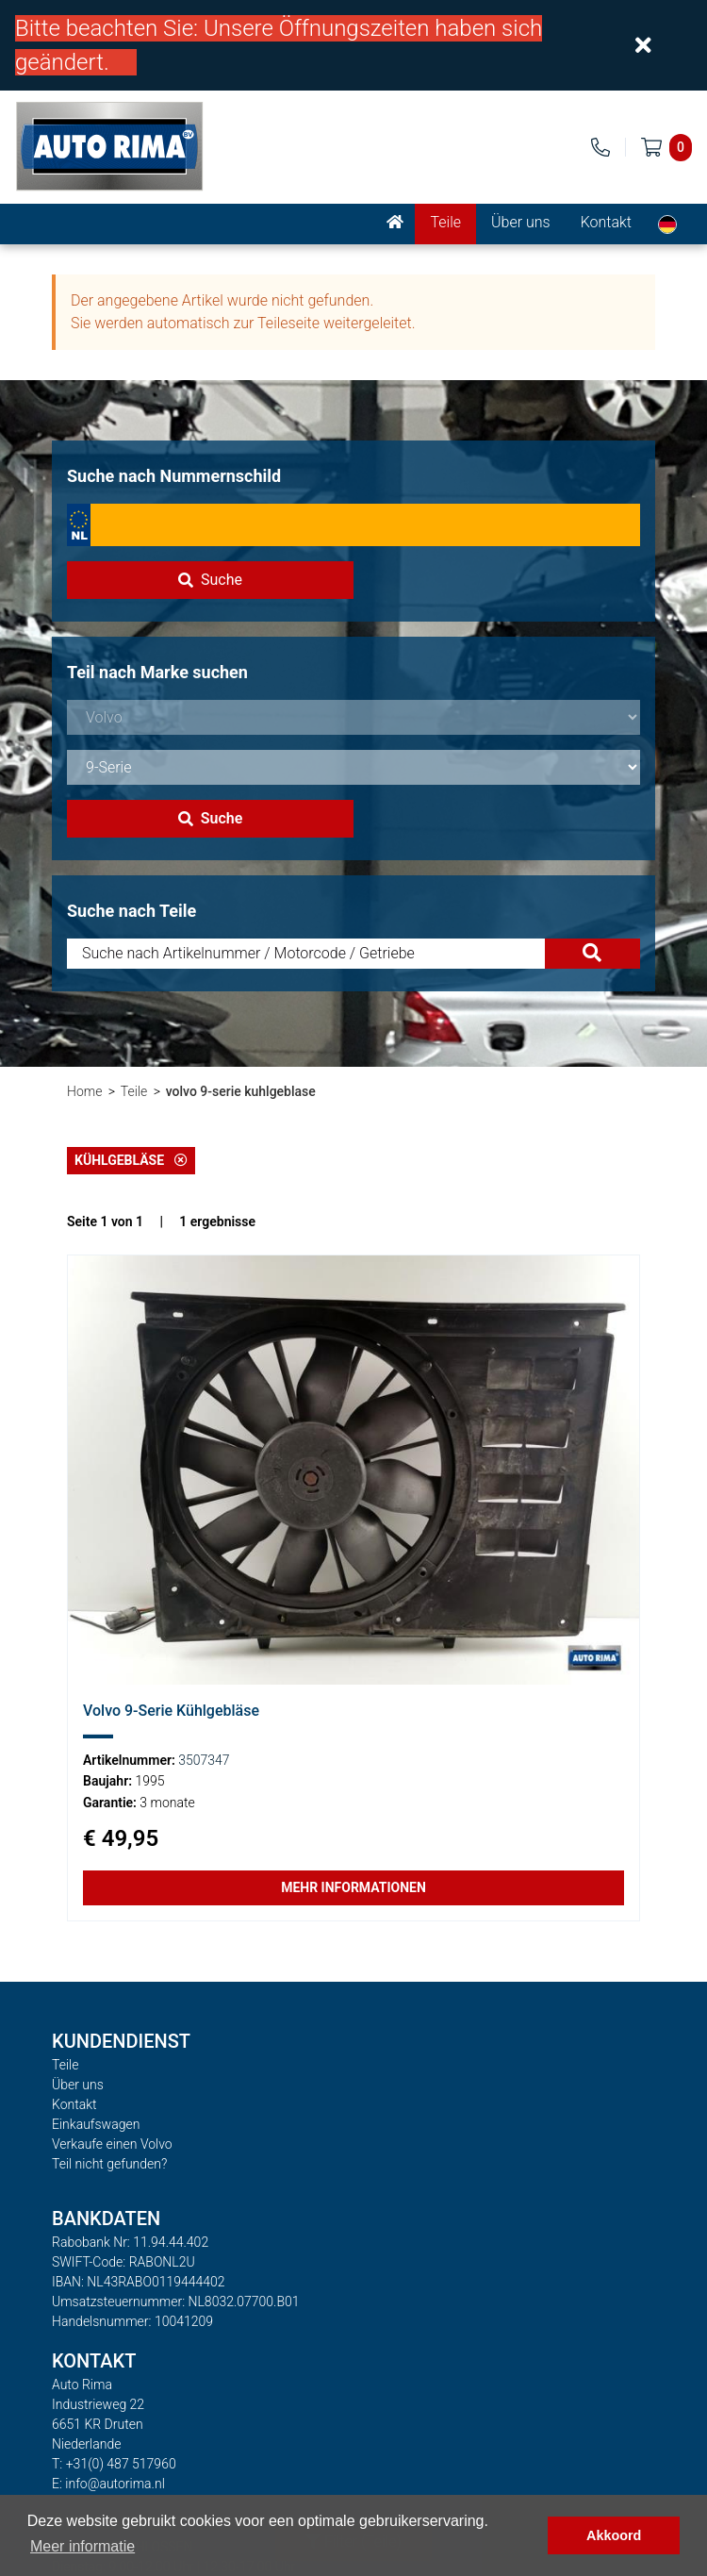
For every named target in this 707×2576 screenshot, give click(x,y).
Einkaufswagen (96, 2124)
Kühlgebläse (131, 1160)
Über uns (521, 222)
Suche (210, 580)
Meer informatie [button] (82, 2546)
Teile (445, 222)
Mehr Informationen (353, 1887)
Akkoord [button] (613, 2535)
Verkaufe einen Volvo (112, 2144)
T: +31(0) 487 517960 (114, 2463)
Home (84, 1091)
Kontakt (606, 222)
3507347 (203, 1760)
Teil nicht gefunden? (109, 2163)
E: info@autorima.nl (108, 2483)
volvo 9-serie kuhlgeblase (241, 1091)
